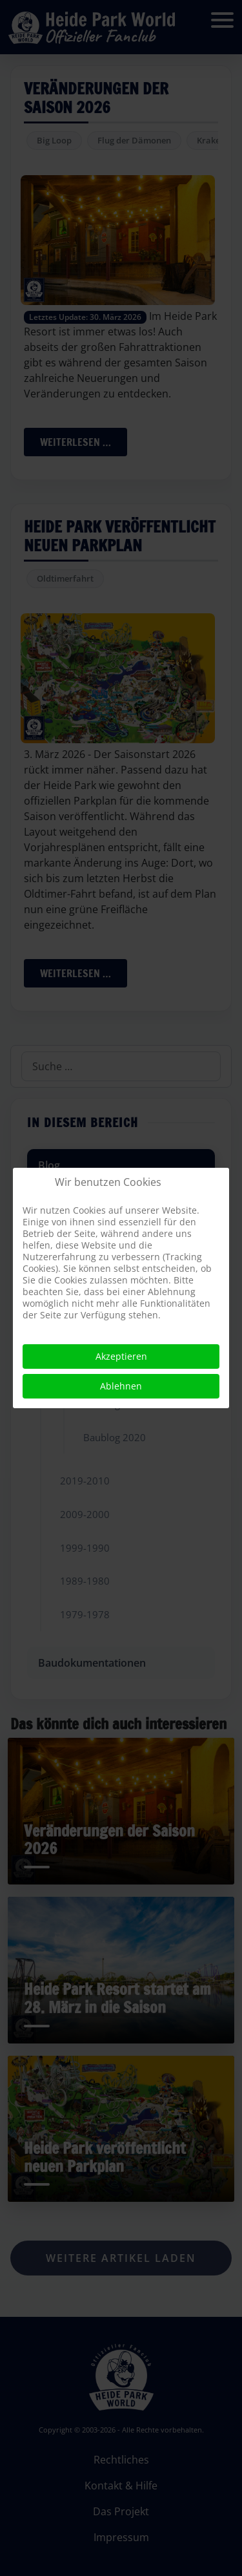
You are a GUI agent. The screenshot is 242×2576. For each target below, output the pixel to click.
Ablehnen (121, 1386)
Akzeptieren (121, 1356)
